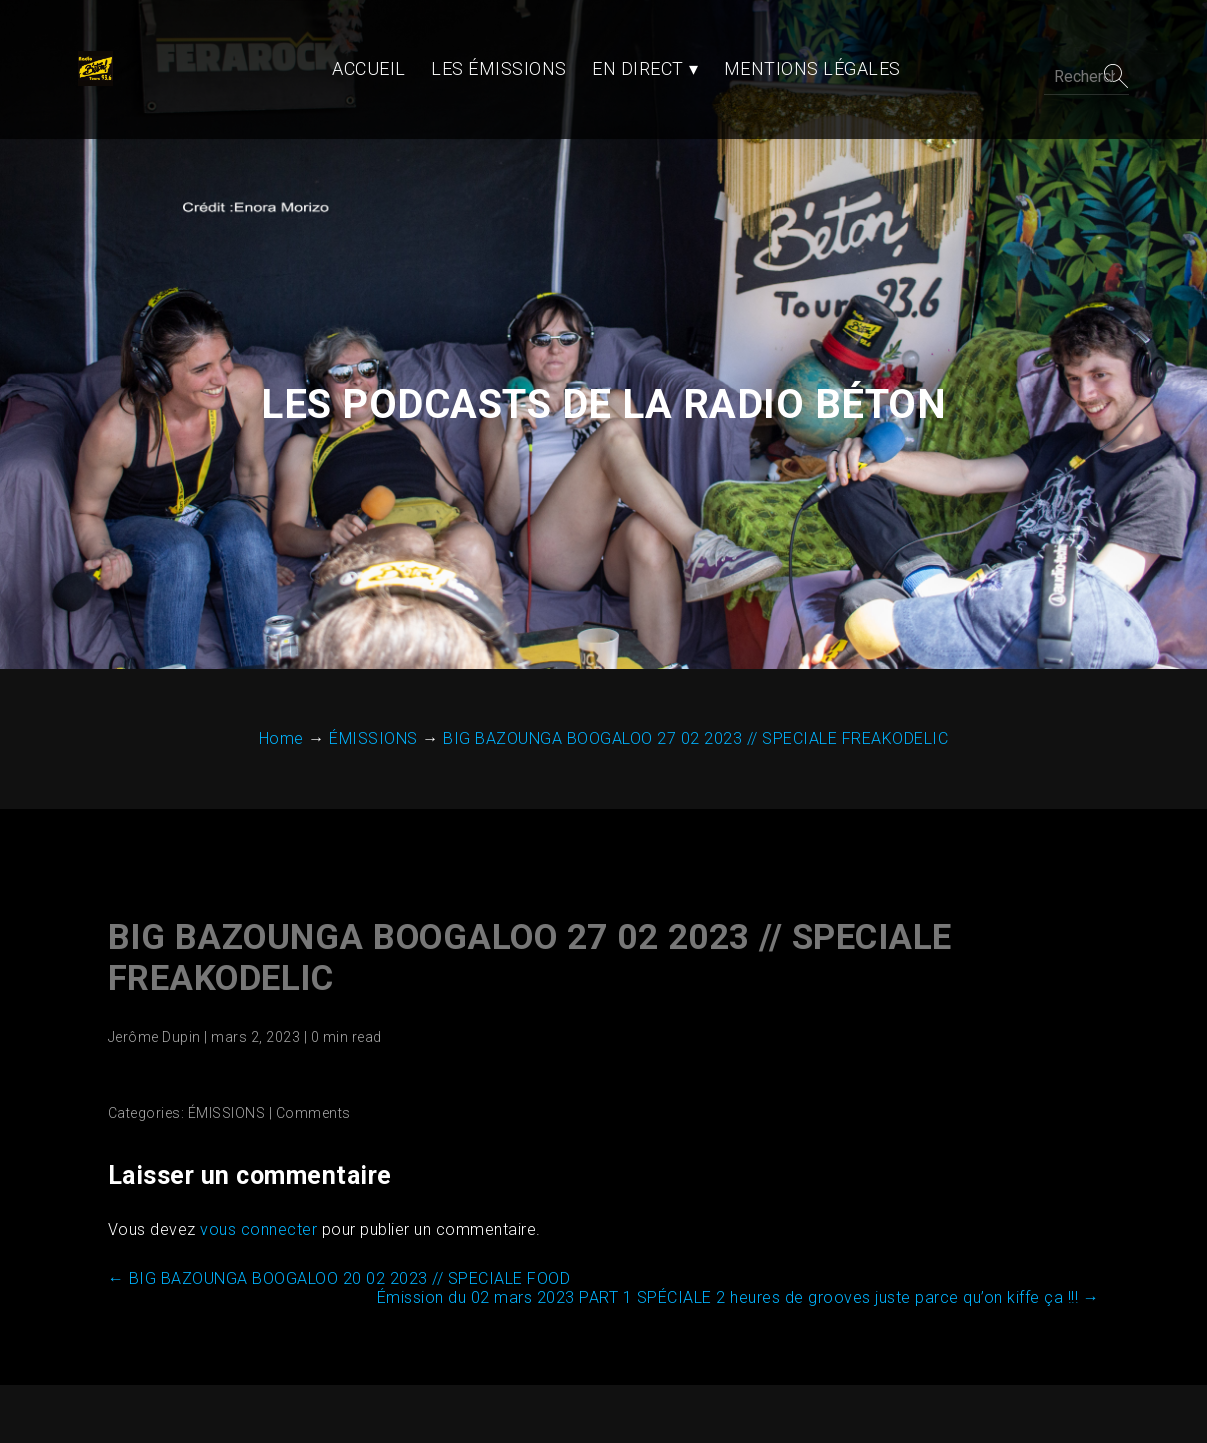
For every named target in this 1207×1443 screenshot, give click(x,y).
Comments (309, 1043)
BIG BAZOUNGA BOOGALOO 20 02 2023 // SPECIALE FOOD (335, 1208)
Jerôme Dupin (150, 967)
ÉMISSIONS (223, 1043)
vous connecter (254, 1159)
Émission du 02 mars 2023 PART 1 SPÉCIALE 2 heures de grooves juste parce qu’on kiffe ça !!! (742, 1227)
